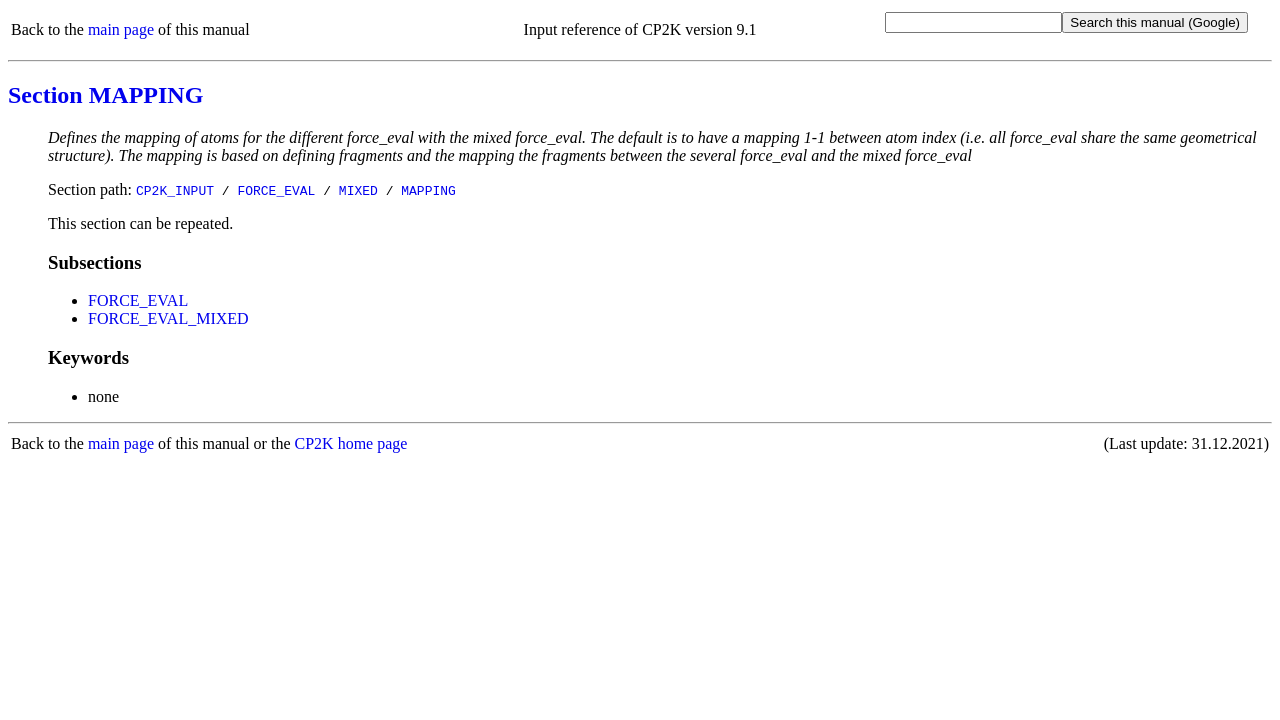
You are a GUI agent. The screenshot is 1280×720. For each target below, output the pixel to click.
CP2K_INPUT (175, 190)
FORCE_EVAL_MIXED (168, 318)
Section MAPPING (105, 95)
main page (121, 29)
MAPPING (428, 190)
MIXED (358, 190)
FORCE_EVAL (276, 190)
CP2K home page (351, 443)
